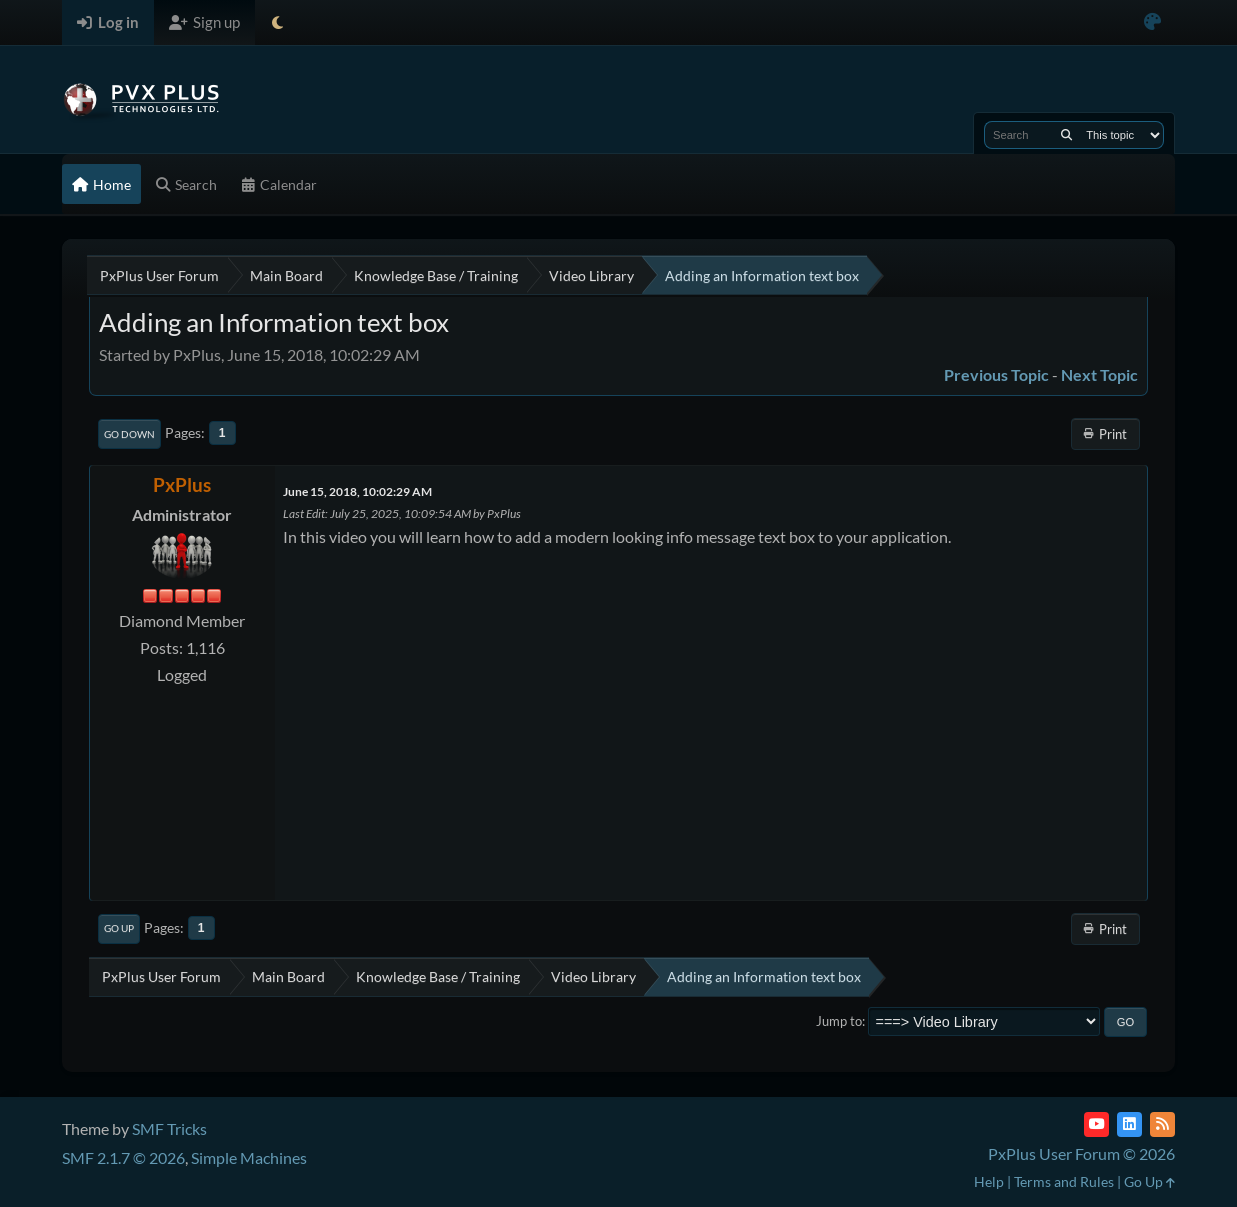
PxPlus (182, 484)
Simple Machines (249, 1157)
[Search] (1066, 135)
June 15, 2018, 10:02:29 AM (357, 491)
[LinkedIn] (1129, 1124)
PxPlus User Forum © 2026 (1081, 1153)
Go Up (119, 928)
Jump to (839, 1021)
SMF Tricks (169, 1128)
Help (989, 1181)
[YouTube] (1096, 1124)
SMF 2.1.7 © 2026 (123, 1157)
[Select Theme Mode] (277, 22)
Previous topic (996, 374)
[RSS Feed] (1162, 1124)
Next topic (1099, 374)
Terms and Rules (1064, 1181)
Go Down (129, 434)
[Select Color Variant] (1152, 22)
